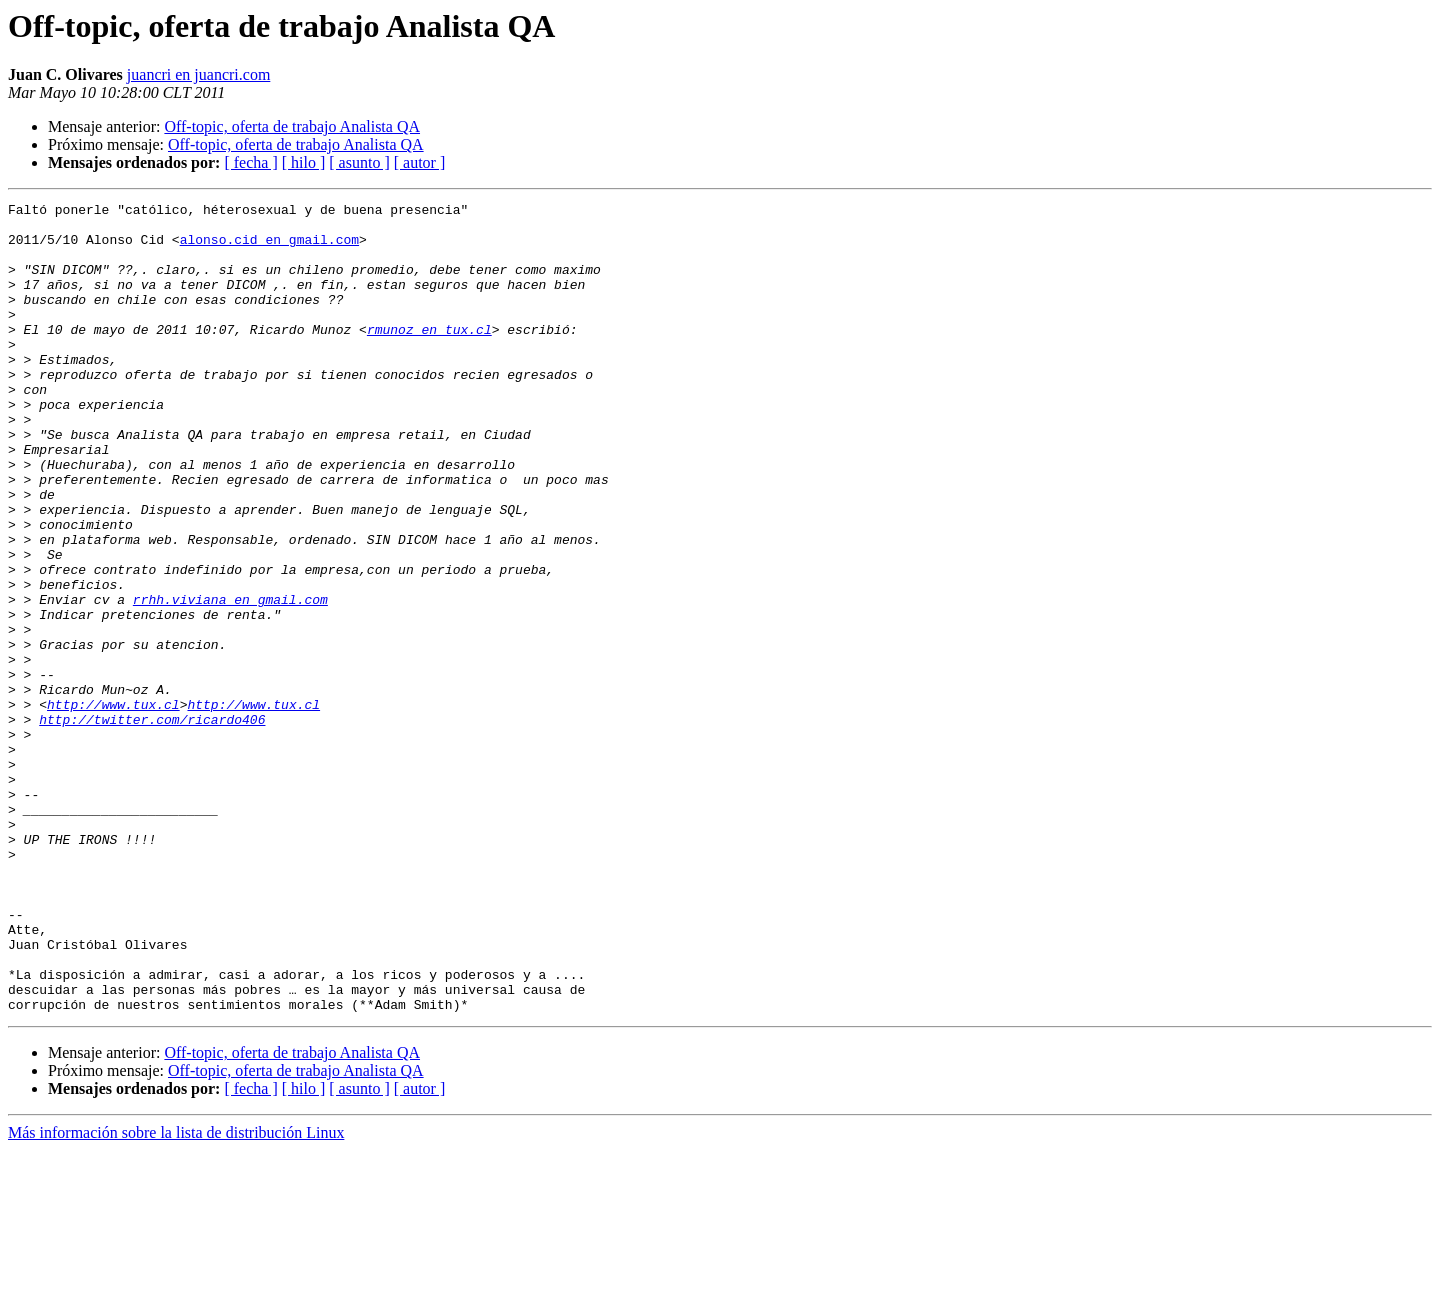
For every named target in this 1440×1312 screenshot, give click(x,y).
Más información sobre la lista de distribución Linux (176, 1294)
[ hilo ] (304, 162)
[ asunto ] (359, 162)
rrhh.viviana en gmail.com (230, 680)
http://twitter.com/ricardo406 (152, 824)
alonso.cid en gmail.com (269, 248)
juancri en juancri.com (199, 74)
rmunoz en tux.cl (429, 356)
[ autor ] (420, 162)
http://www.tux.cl (113, 806)
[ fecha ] (250, 162)
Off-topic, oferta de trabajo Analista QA (292, 126)
